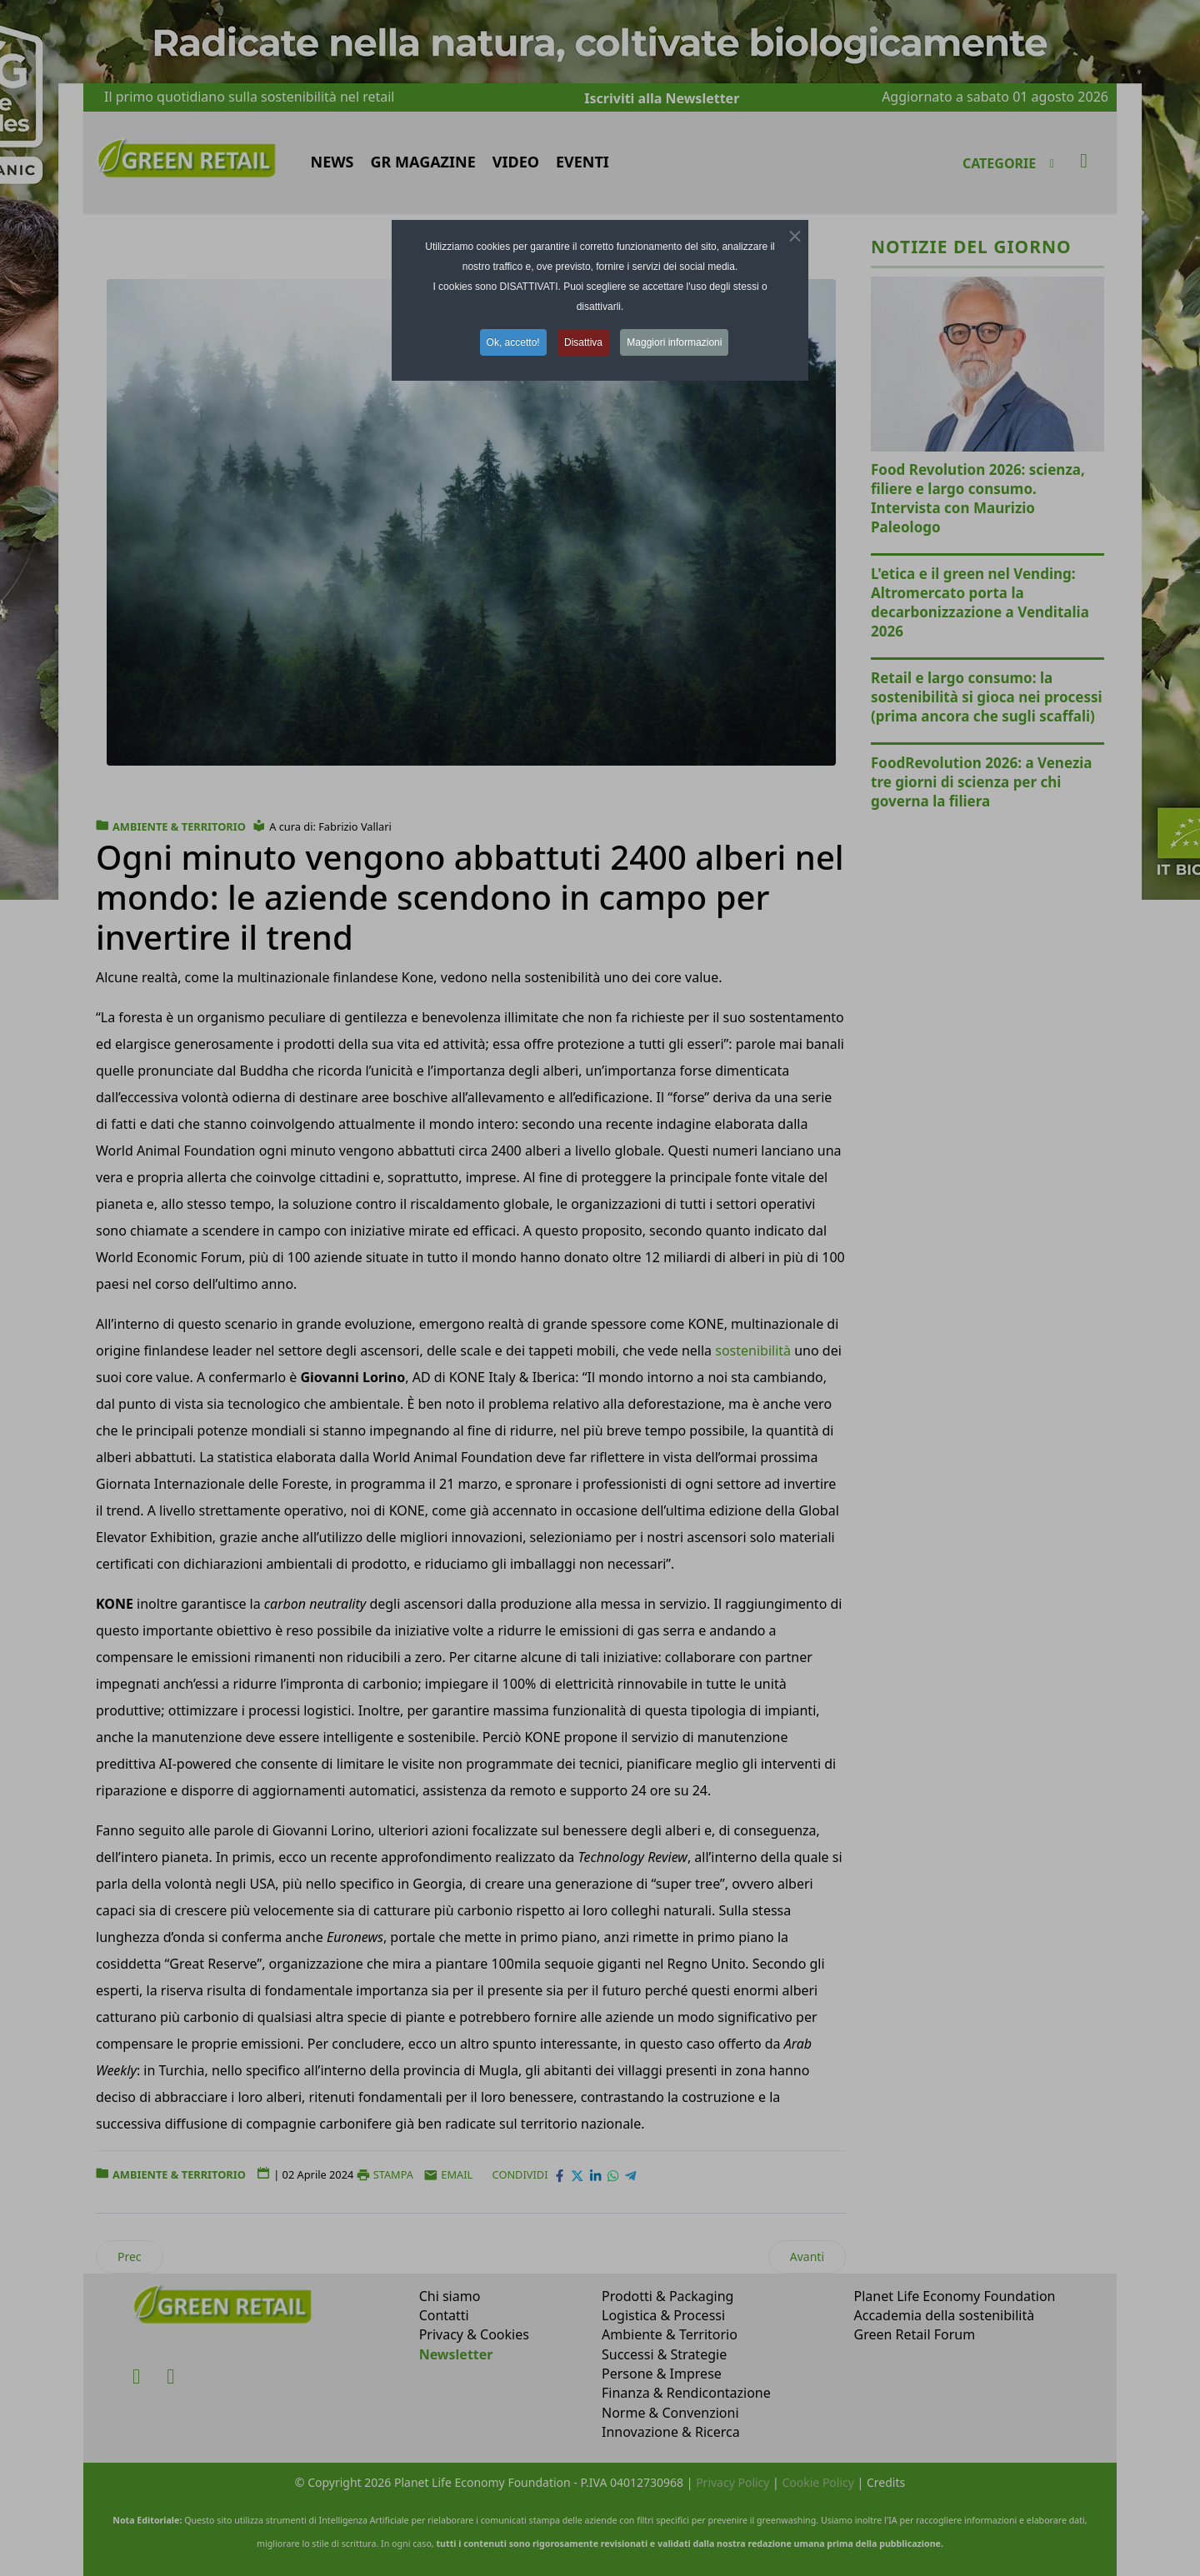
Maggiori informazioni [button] (674, 342)
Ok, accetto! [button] (513, 342)
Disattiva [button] (583, 342)
